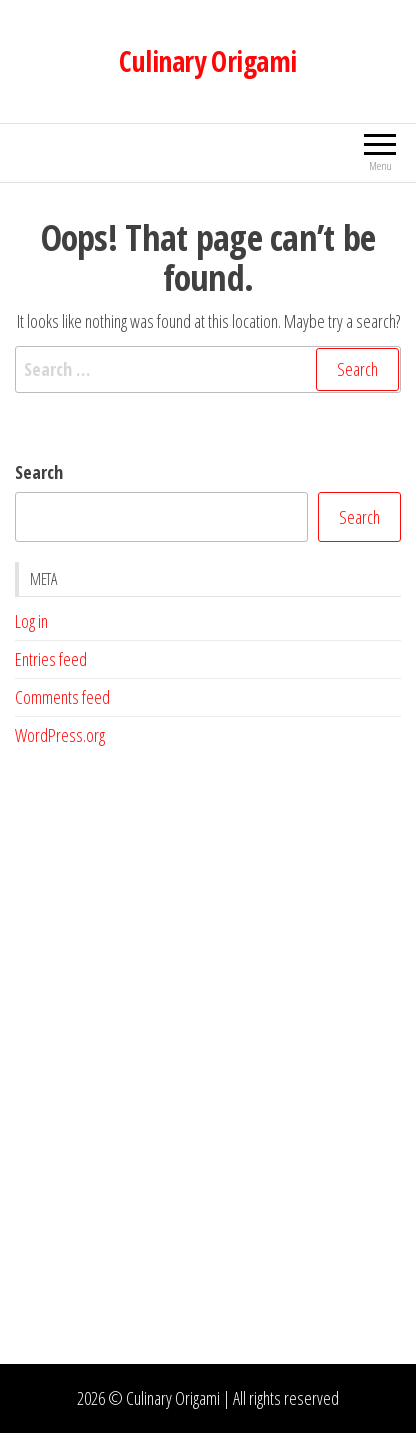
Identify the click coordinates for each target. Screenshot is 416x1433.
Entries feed (51, 659)
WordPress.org (60, 735)
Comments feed (62, 697)
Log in (31, 621)
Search (39, 472)
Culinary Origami (207, 61)
